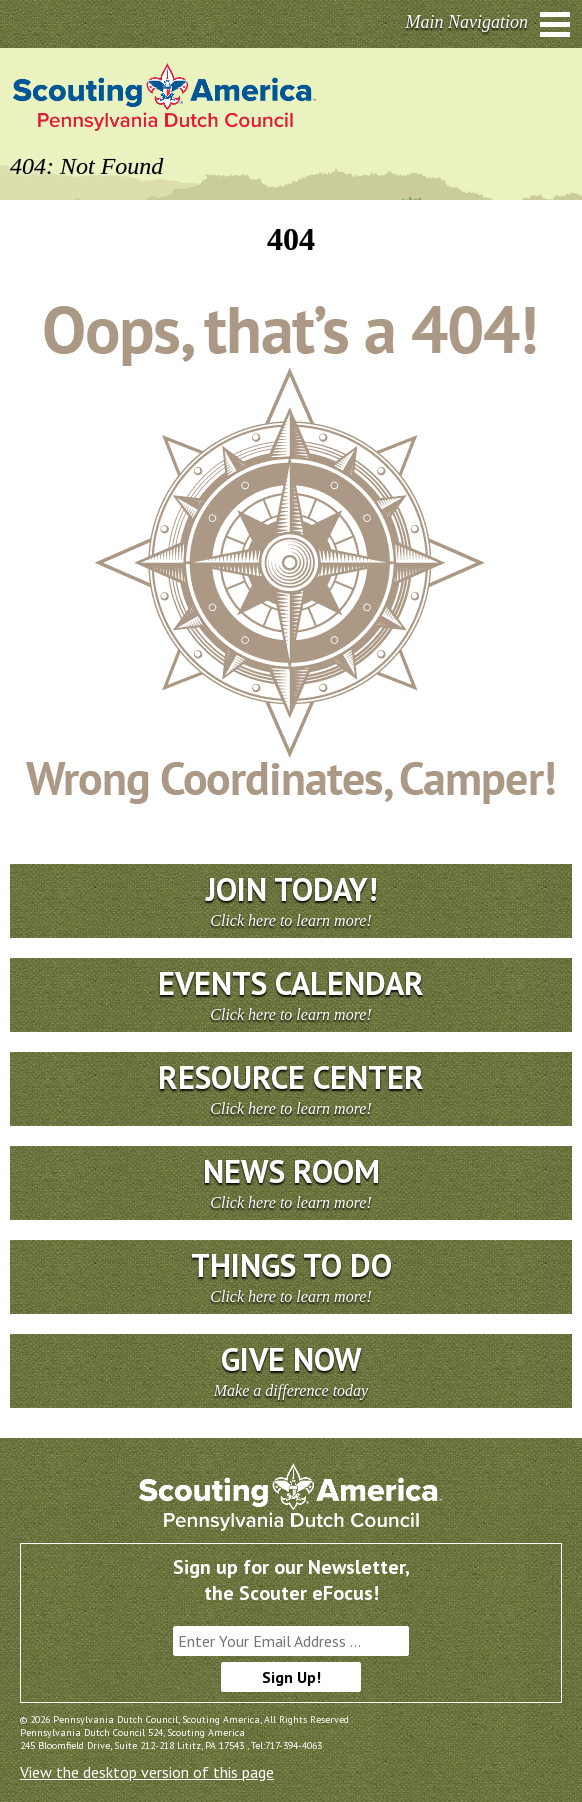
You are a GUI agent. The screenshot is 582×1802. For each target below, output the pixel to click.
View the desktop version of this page (147, 1772)
